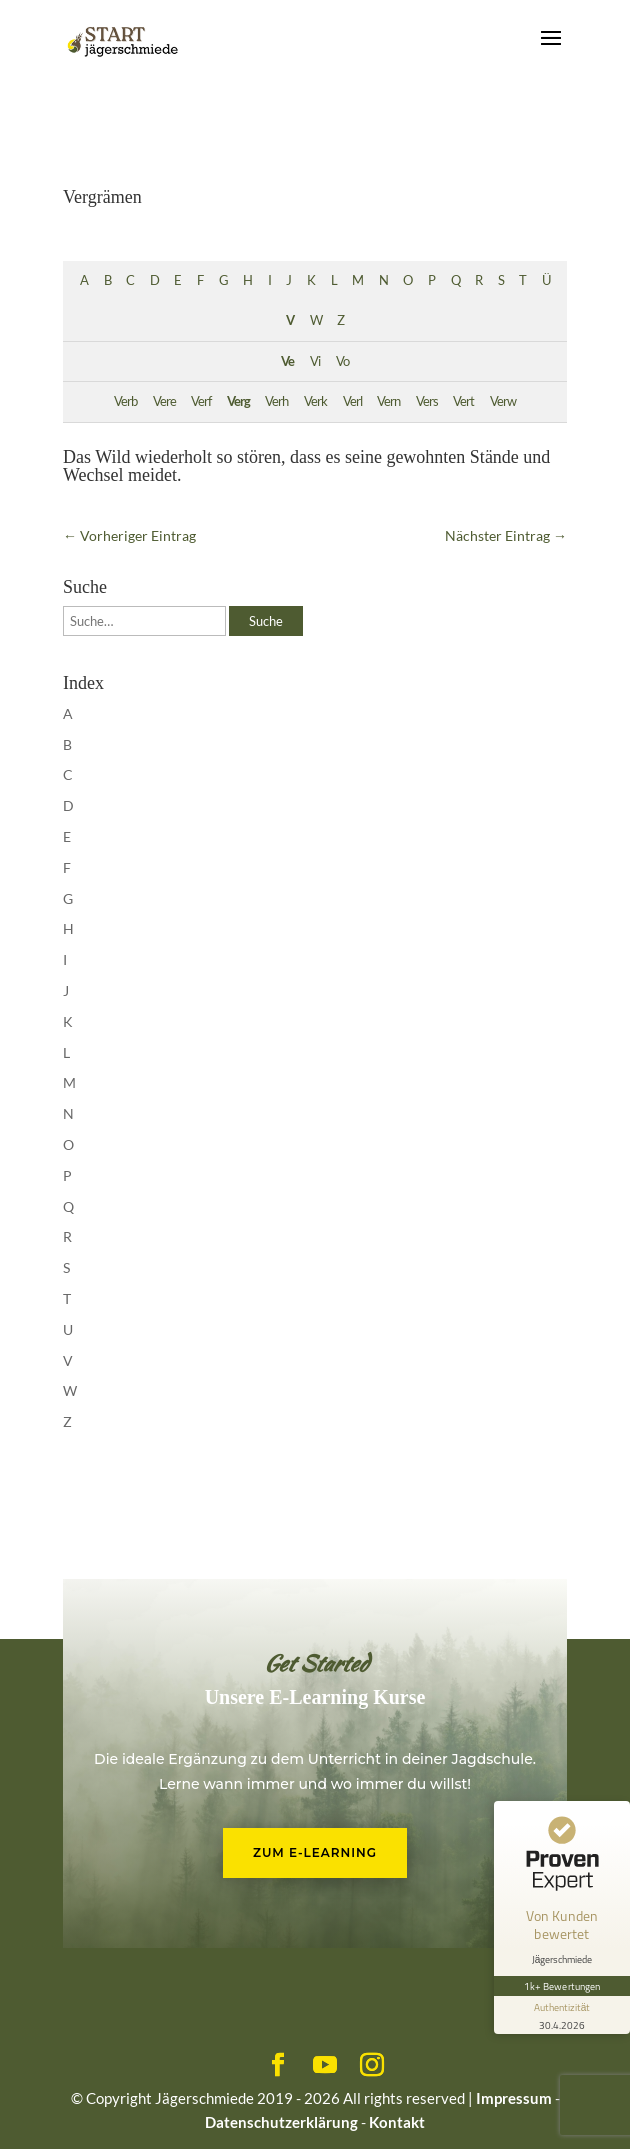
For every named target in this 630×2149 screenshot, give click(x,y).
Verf (201, 401)
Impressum (514, 2098)
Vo (342, 361)
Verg (238, 401)
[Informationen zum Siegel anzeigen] (562, 2015)
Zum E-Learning (315, 1852)
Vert (463, 401)
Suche (266, 621)
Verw (503, 401)
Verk (315, 401)
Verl (352, 401)
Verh (276, 401)
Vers (427, 401)
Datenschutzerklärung (281, 2122)
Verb (125, 401)
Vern (388, 401)
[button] (36, 2113)
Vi (315, 361)
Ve (287, 361)
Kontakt (397, 2122)
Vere (164, 401)
